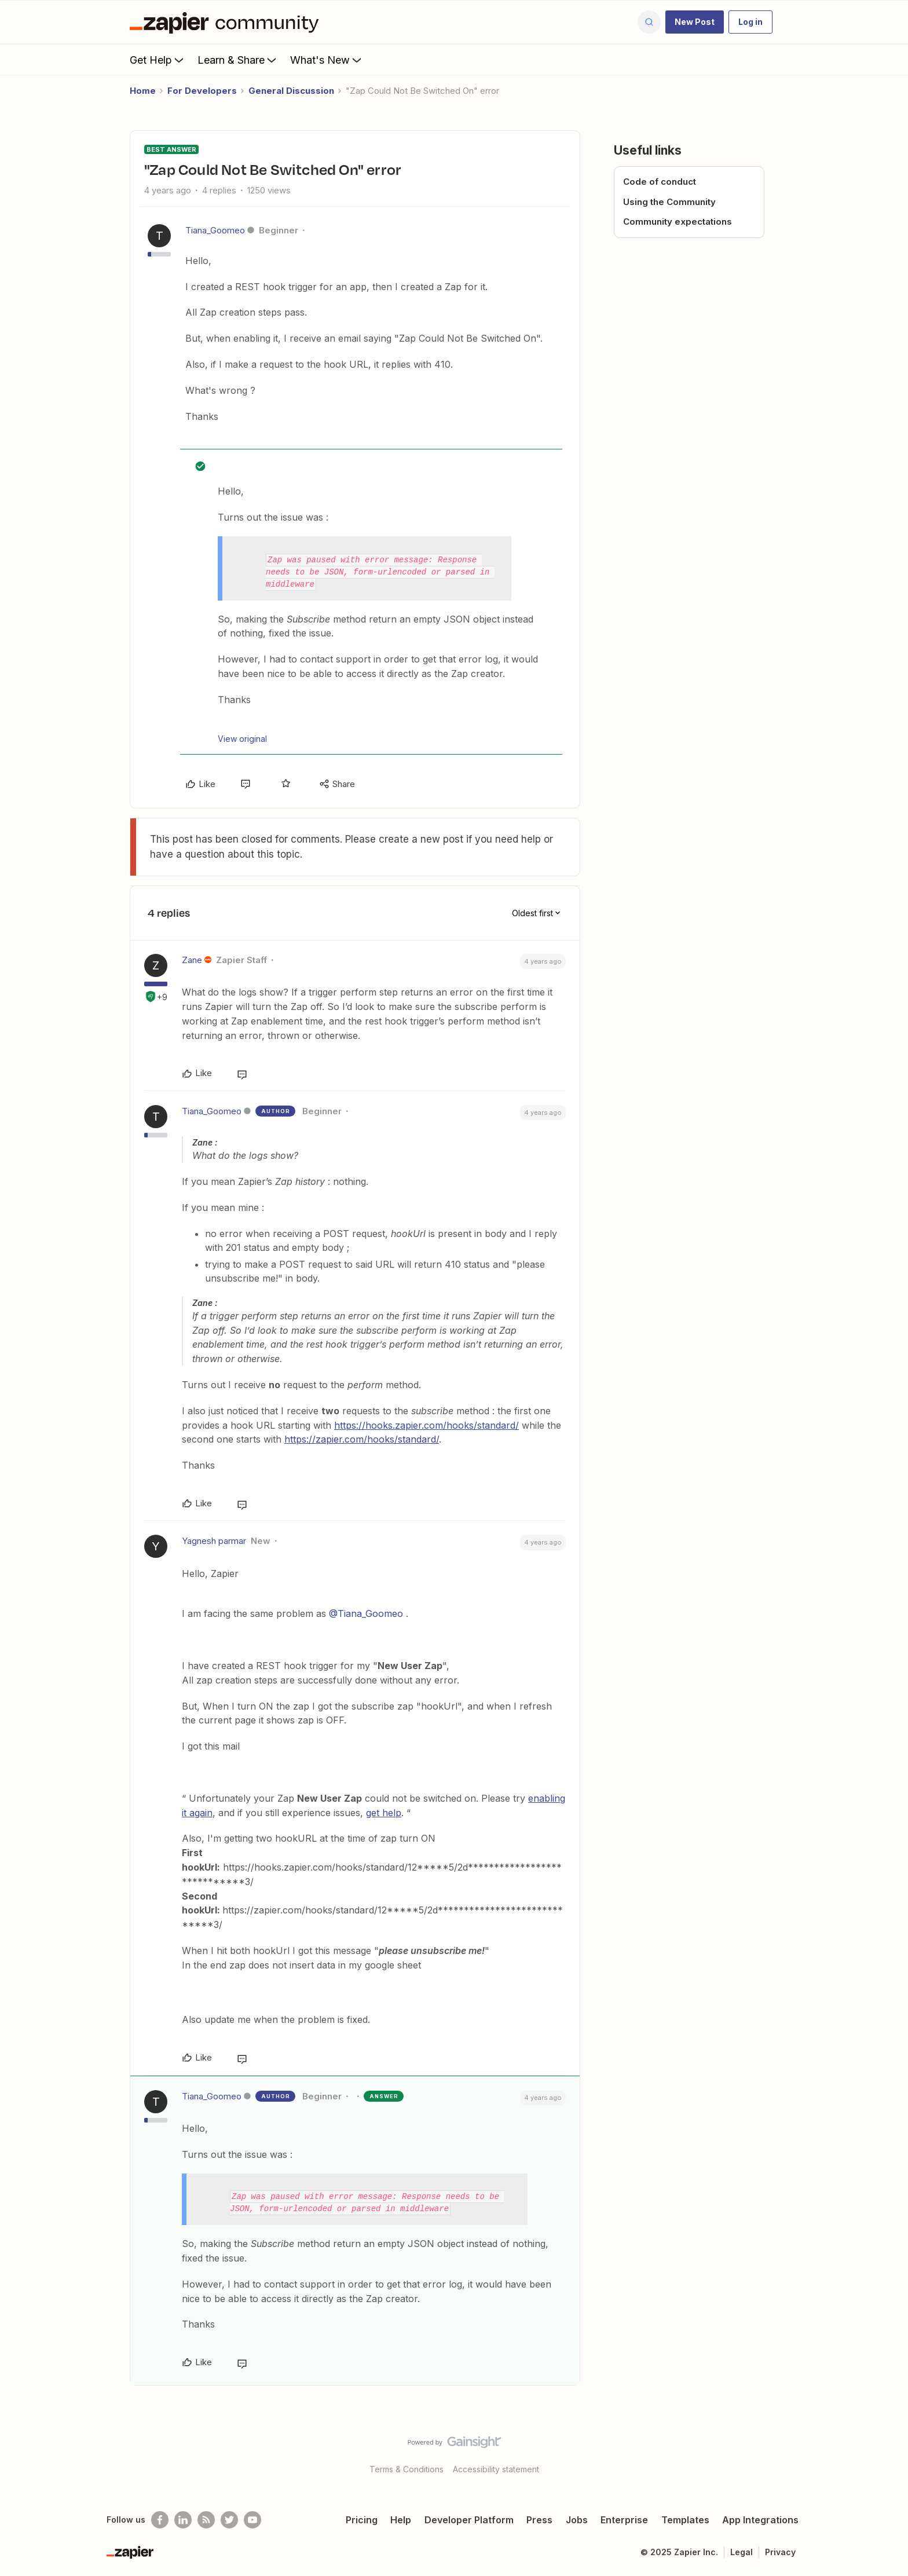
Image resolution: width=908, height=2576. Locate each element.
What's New (327, 60)
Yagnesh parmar (214, 1540)
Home (143, 90)
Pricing (362, 2520)
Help (400, 2520)
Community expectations (677, 221)
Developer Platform (469, 2520)
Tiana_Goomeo (215, 230)
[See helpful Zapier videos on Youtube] (252, 2520)
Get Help (158, 60)
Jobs (577, 2520)
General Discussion (291, 90)
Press (539, 2520)
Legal (741, 2552)
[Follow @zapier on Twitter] (229, 2520)
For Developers (202, 90)
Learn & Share (238, 60)
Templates (685, 2520)
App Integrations (760, 2520)
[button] (694, 22)
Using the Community (669, 201)
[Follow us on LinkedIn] (183, 2520)
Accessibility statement (496, 2469)
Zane (192, 959)
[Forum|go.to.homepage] (227, 22)
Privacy (780, 2552)
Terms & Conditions (406, 2469)
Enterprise (624, 2520)
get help (383, 1812)
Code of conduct (659, 181)
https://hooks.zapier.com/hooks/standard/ (426, 1425)
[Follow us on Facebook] (160, 2520)
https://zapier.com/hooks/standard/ (361, 1439)
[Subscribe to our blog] (206, 2520)
